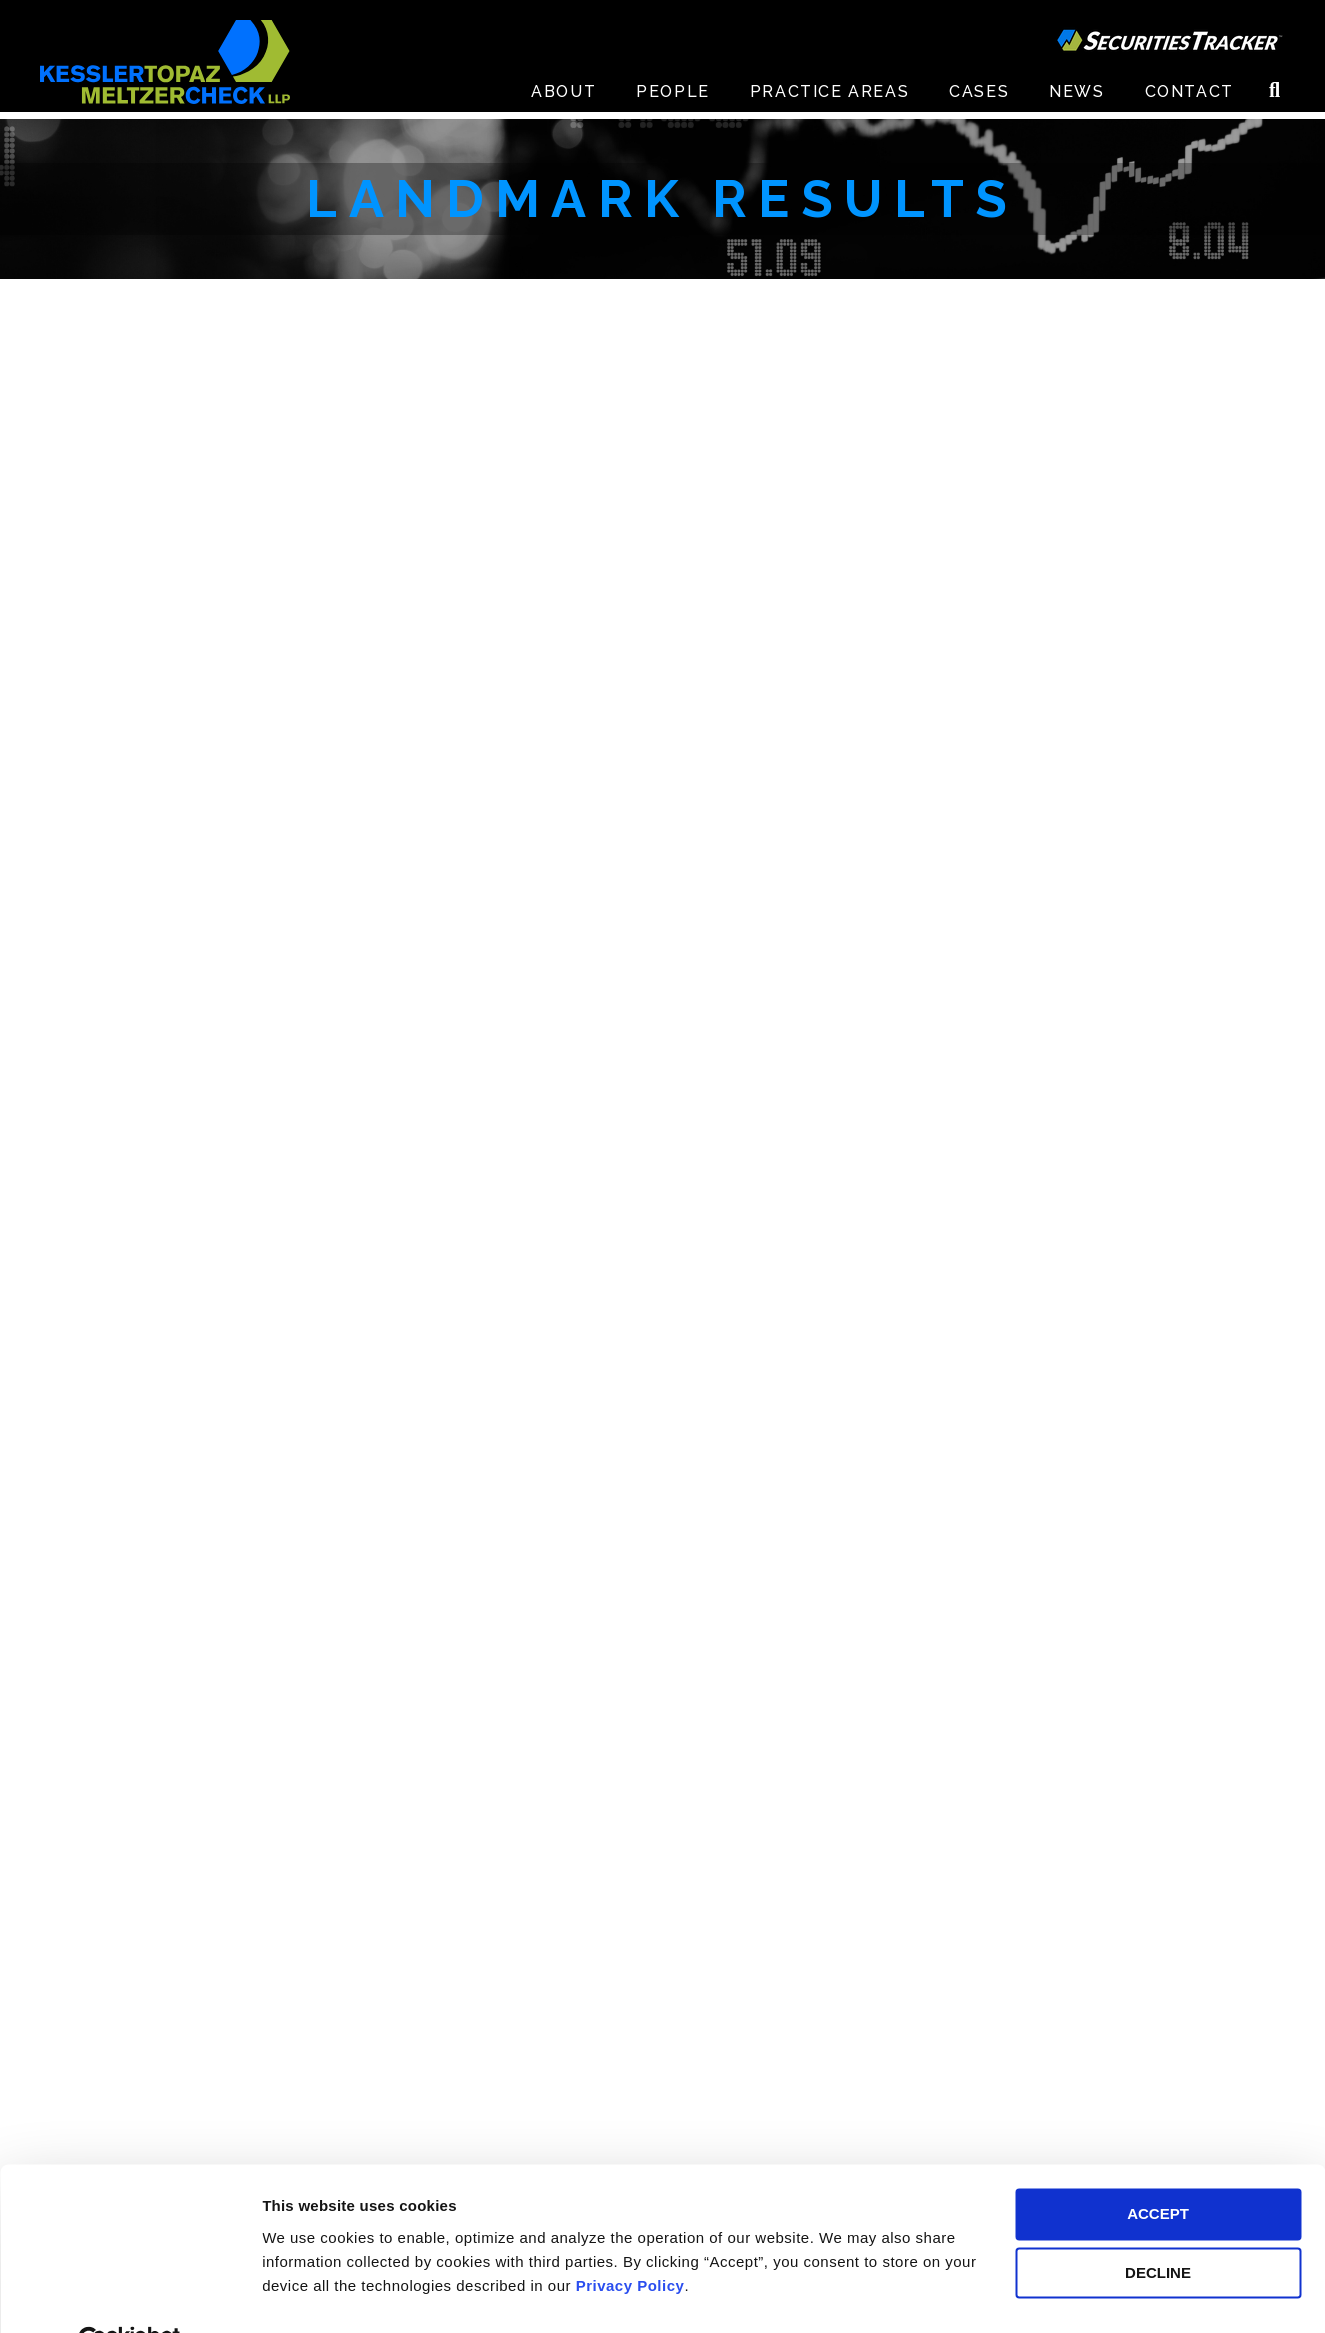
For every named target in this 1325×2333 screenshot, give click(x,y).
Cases (979, 99)
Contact (1189, 99)
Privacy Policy (630, 2238)
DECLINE (1158, 2226)
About (563, 99)
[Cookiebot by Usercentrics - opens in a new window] (129, 2294)
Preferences (305, 2293)
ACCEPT (1158, 2167)
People (673, 99)
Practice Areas (829, 99)
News (1076, 99)
